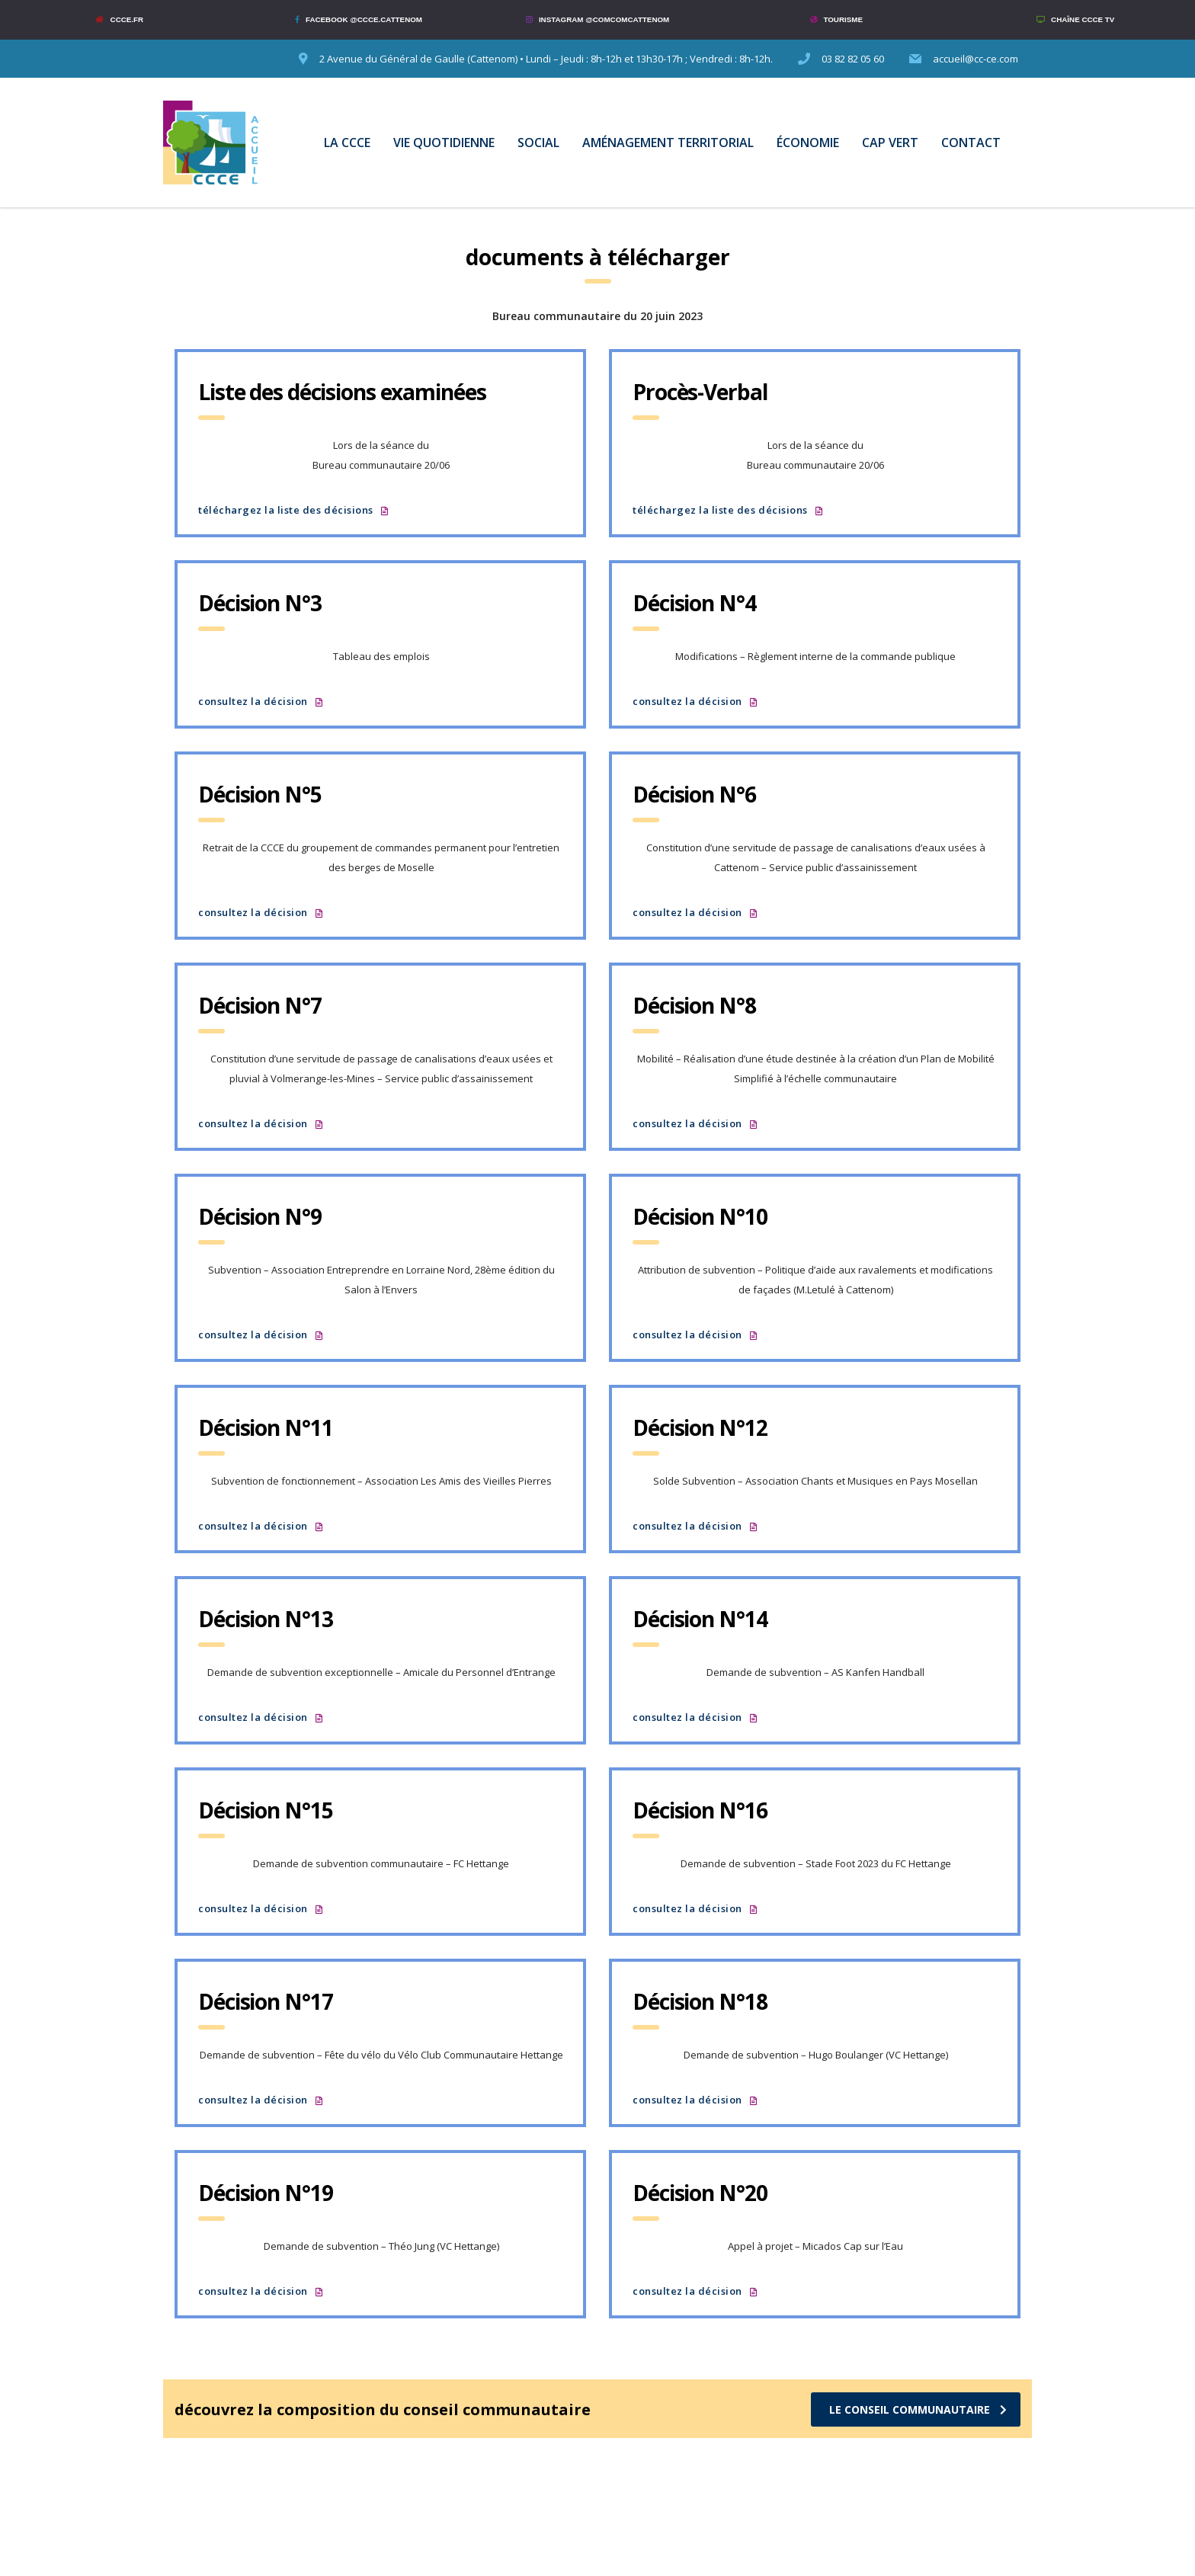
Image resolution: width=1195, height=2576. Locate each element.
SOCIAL (538, 142)
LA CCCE (347, 142)
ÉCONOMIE (808, 142)
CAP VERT (890, 142)
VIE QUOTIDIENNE (444, 142)
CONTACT (971, 142)
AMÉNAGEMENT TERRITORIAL (668, 142)
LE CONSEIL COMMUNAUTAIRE (918, 2409)
